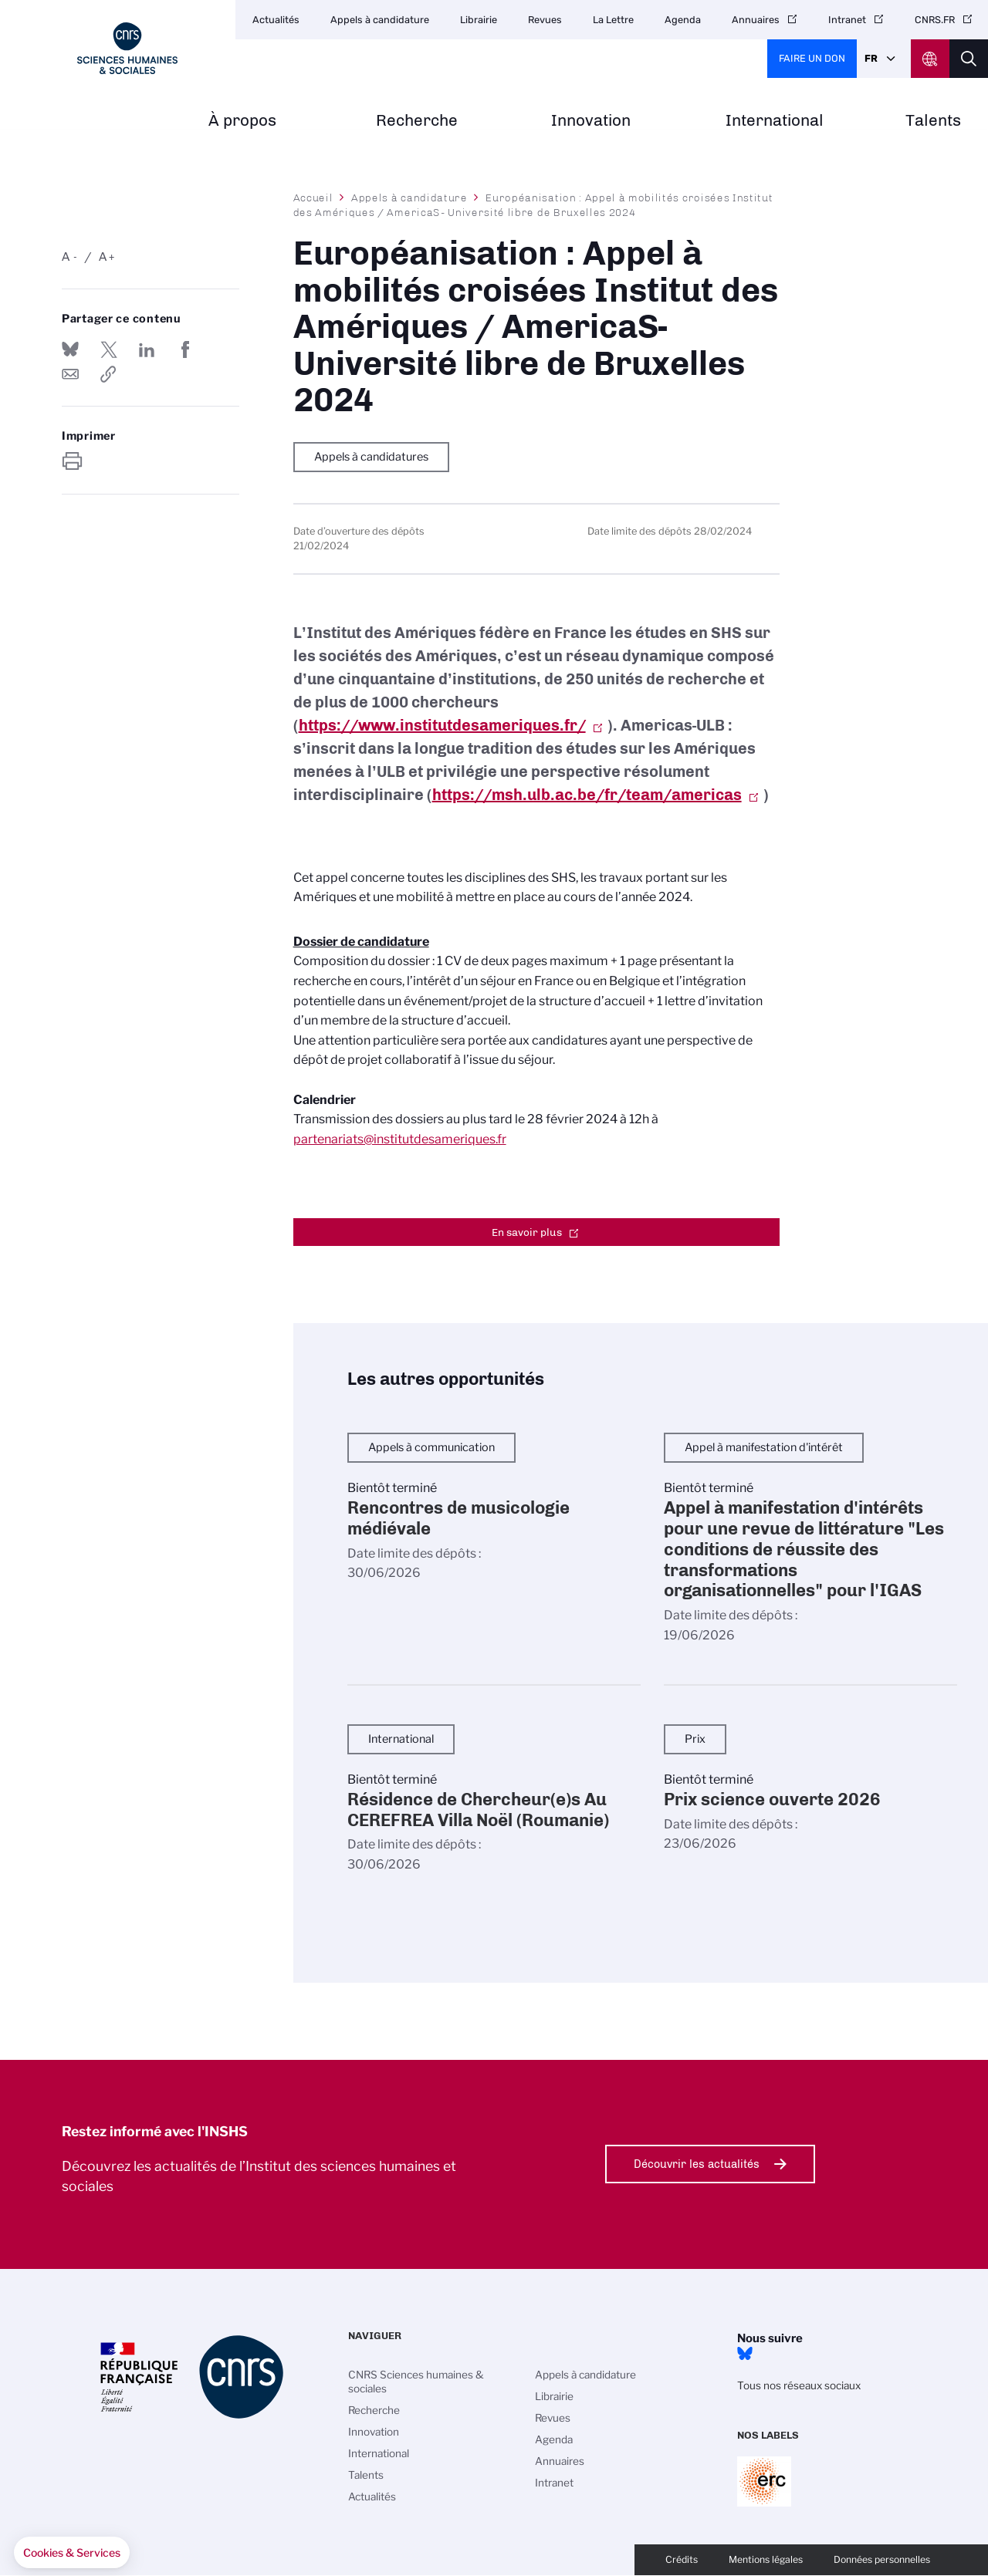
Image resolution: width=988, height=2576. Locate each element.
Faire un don (812, 58)
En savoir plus (527, 1232)
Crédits (681, 2559)
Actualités (275, 19)
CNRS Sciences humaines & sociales (416, 2381)
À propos (242, 121)
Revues (545, 19)
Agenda (683, 19)
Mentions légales (766, 2559)
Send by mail (70, 374)
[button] (72, 2553)
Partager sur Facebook (185, 349)
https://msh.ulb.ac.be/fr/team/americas (587, 794)
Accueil (313, 197)
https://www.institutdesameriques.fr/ (442, 725)
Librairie (478, 19)
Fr (871, 58)
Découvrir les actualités (697, 2164)
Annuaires (756, 19)
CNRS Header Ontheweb (930, 58)
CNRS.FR (935, 19)
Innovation (591, 121)
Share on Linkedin (146, 349)
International (775, 121)
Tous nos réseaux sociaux (799, 2385)
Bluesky (744, 2354)
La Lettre (613, 19)
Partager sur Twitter (108, 349)
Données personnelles (882, 2559)
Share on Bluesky (70, 349)
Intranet (847, 19)
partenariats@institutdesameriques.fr (399, 1139)
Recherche (417, 121)
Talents (933, 121)
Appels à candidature (379, 19)
